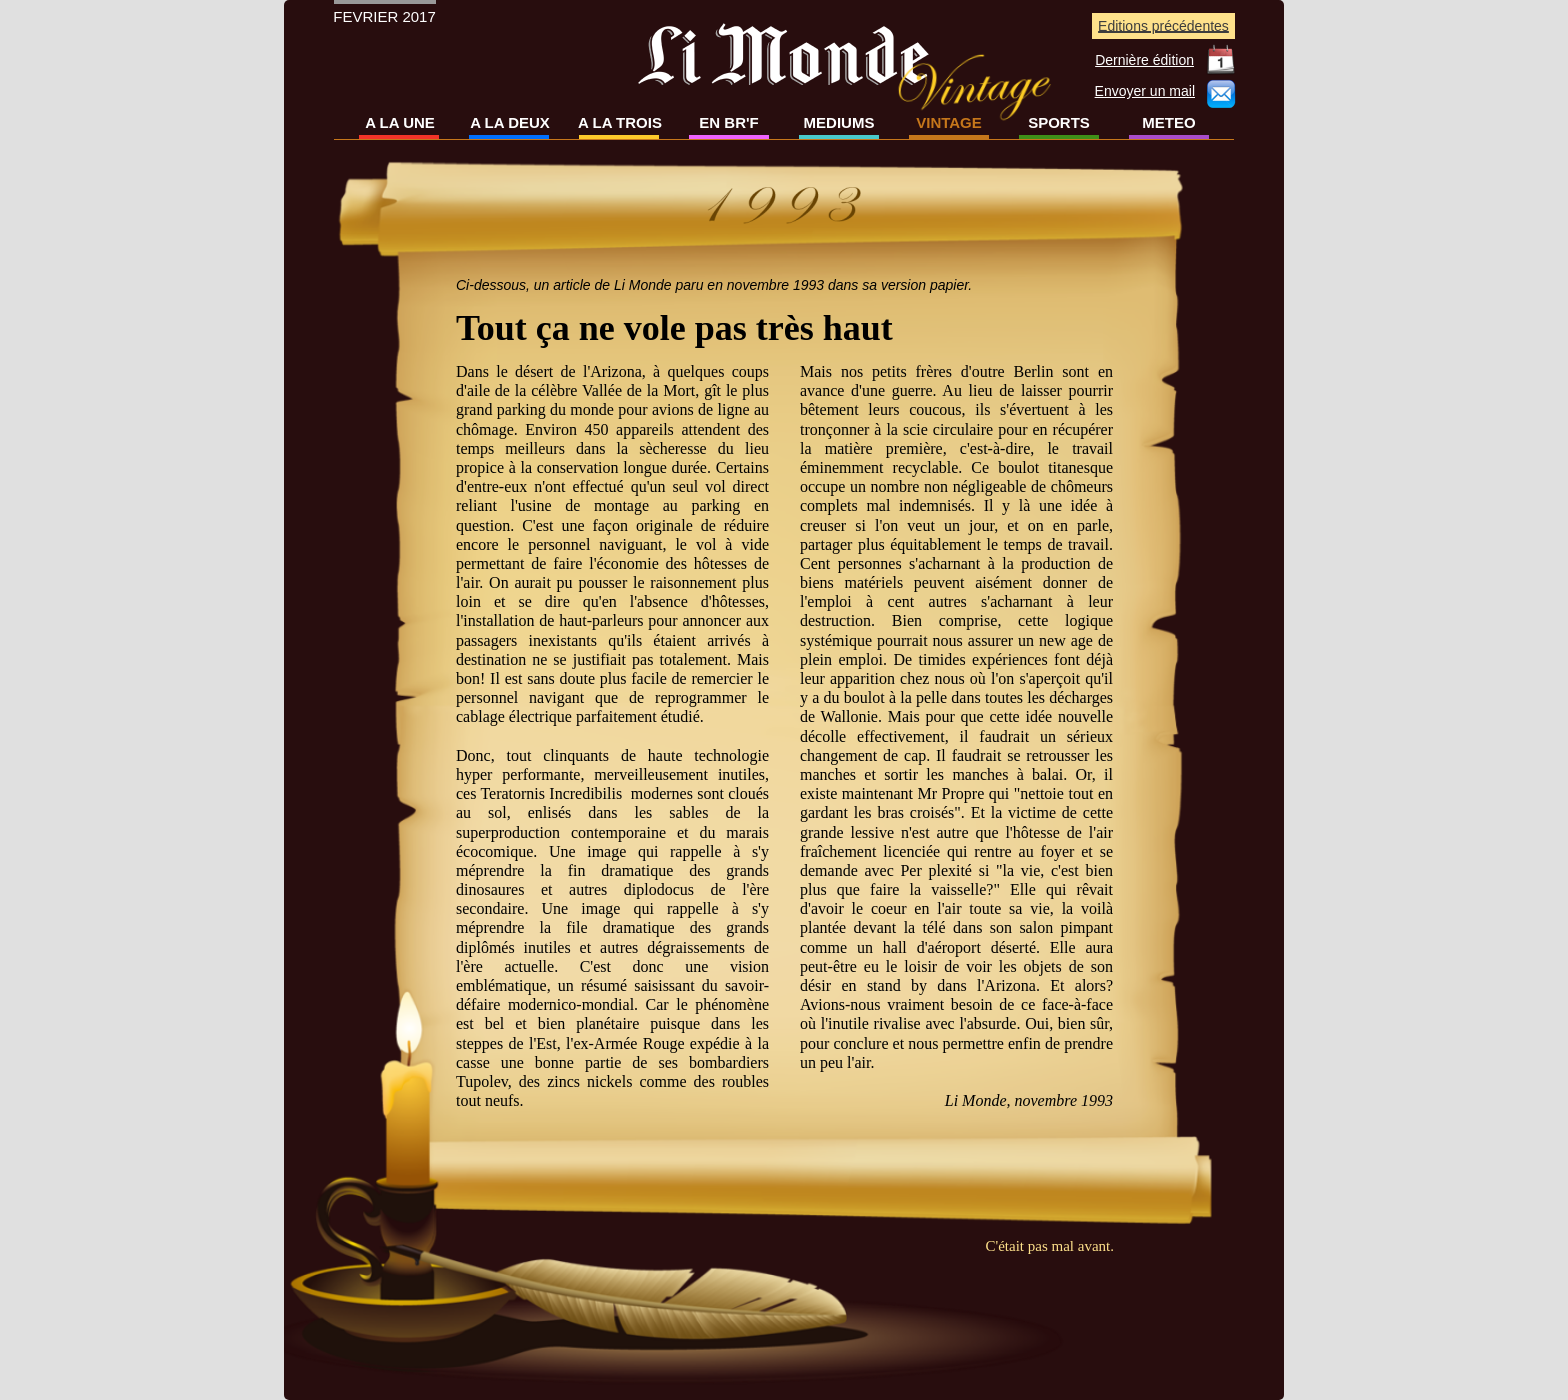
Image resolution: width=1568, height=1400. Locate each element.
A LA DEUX (510, 122)
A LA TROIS (620, 122)
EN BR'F (728, 122)
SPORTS (1059, 122)
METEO (1168, 122)
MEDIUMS (839, 122)
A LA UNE (400, 122)
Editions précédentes (1163, 26)
